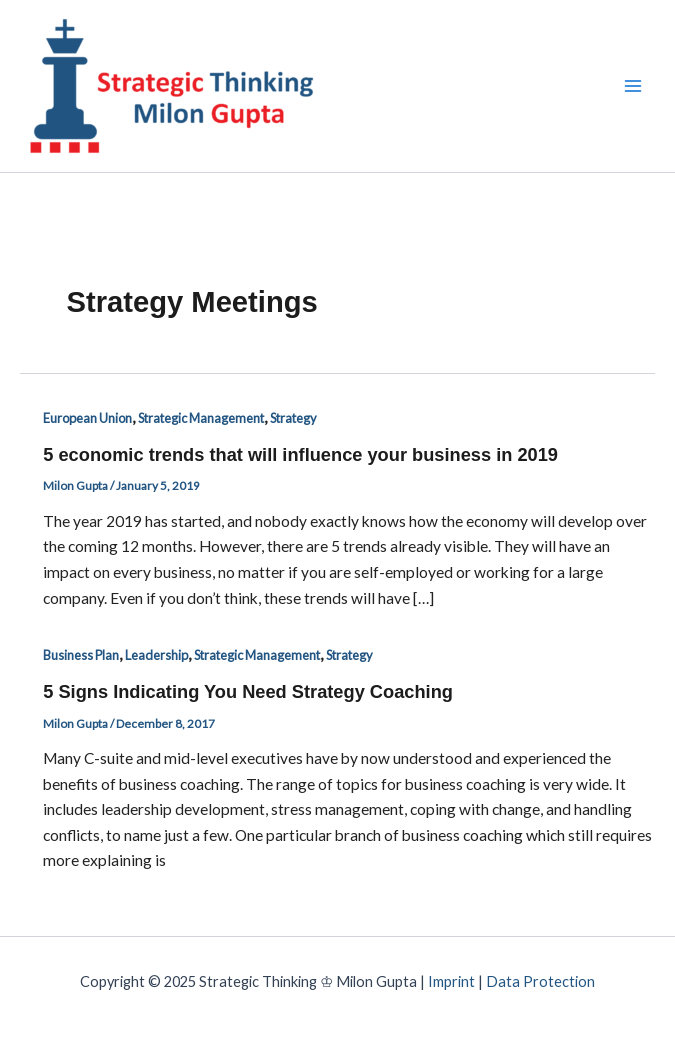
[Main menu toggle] (633, 85)
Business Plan (81, 655)
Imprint (451, 981)
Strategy (293, 418)
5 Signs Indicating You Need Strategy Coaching (248, 691)
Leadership (156, 655)
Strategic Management (201, 418)
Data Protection (540, 981)
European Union (87, 418)
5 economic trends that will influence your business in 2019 (300, 454)
